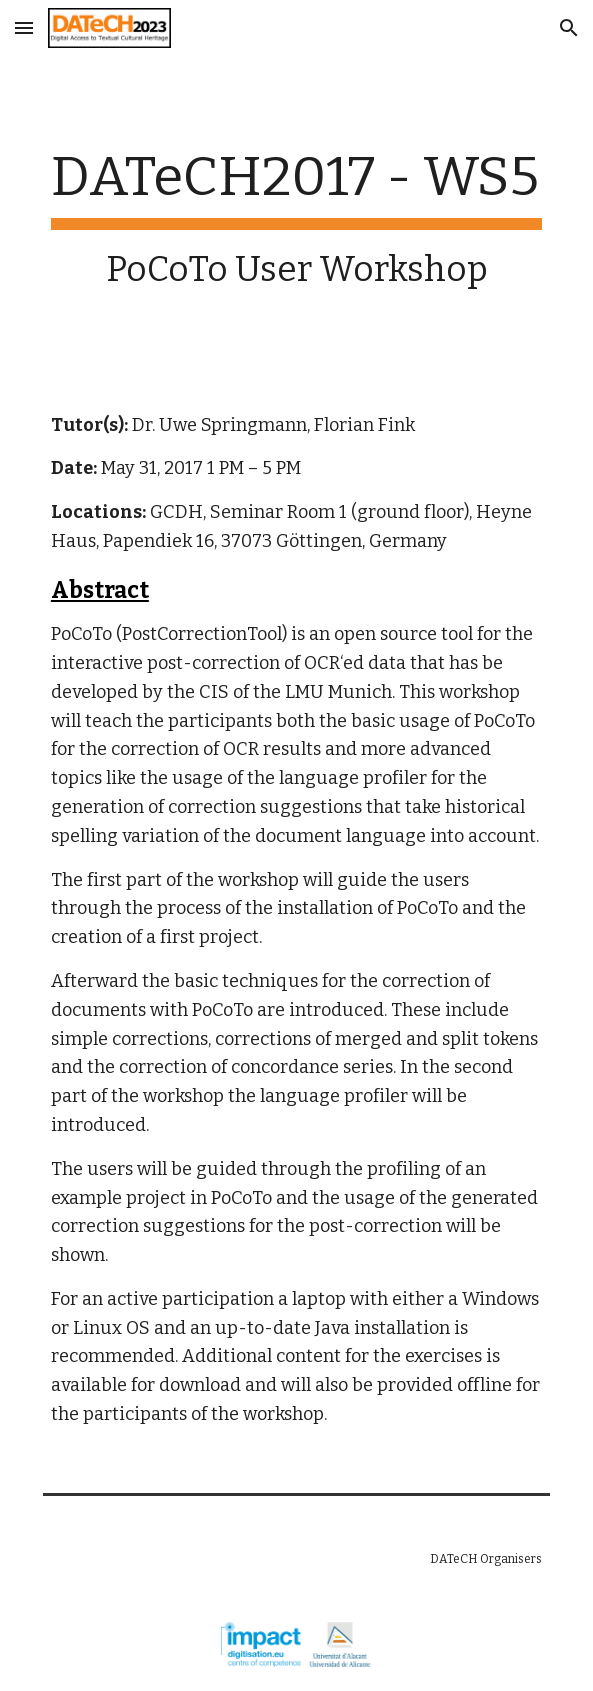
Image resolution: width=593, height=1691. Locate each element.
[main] (296, 217)
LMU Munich (338, 692)
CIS (214, 692)
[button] (24, 27)
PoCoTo (81, 634)
